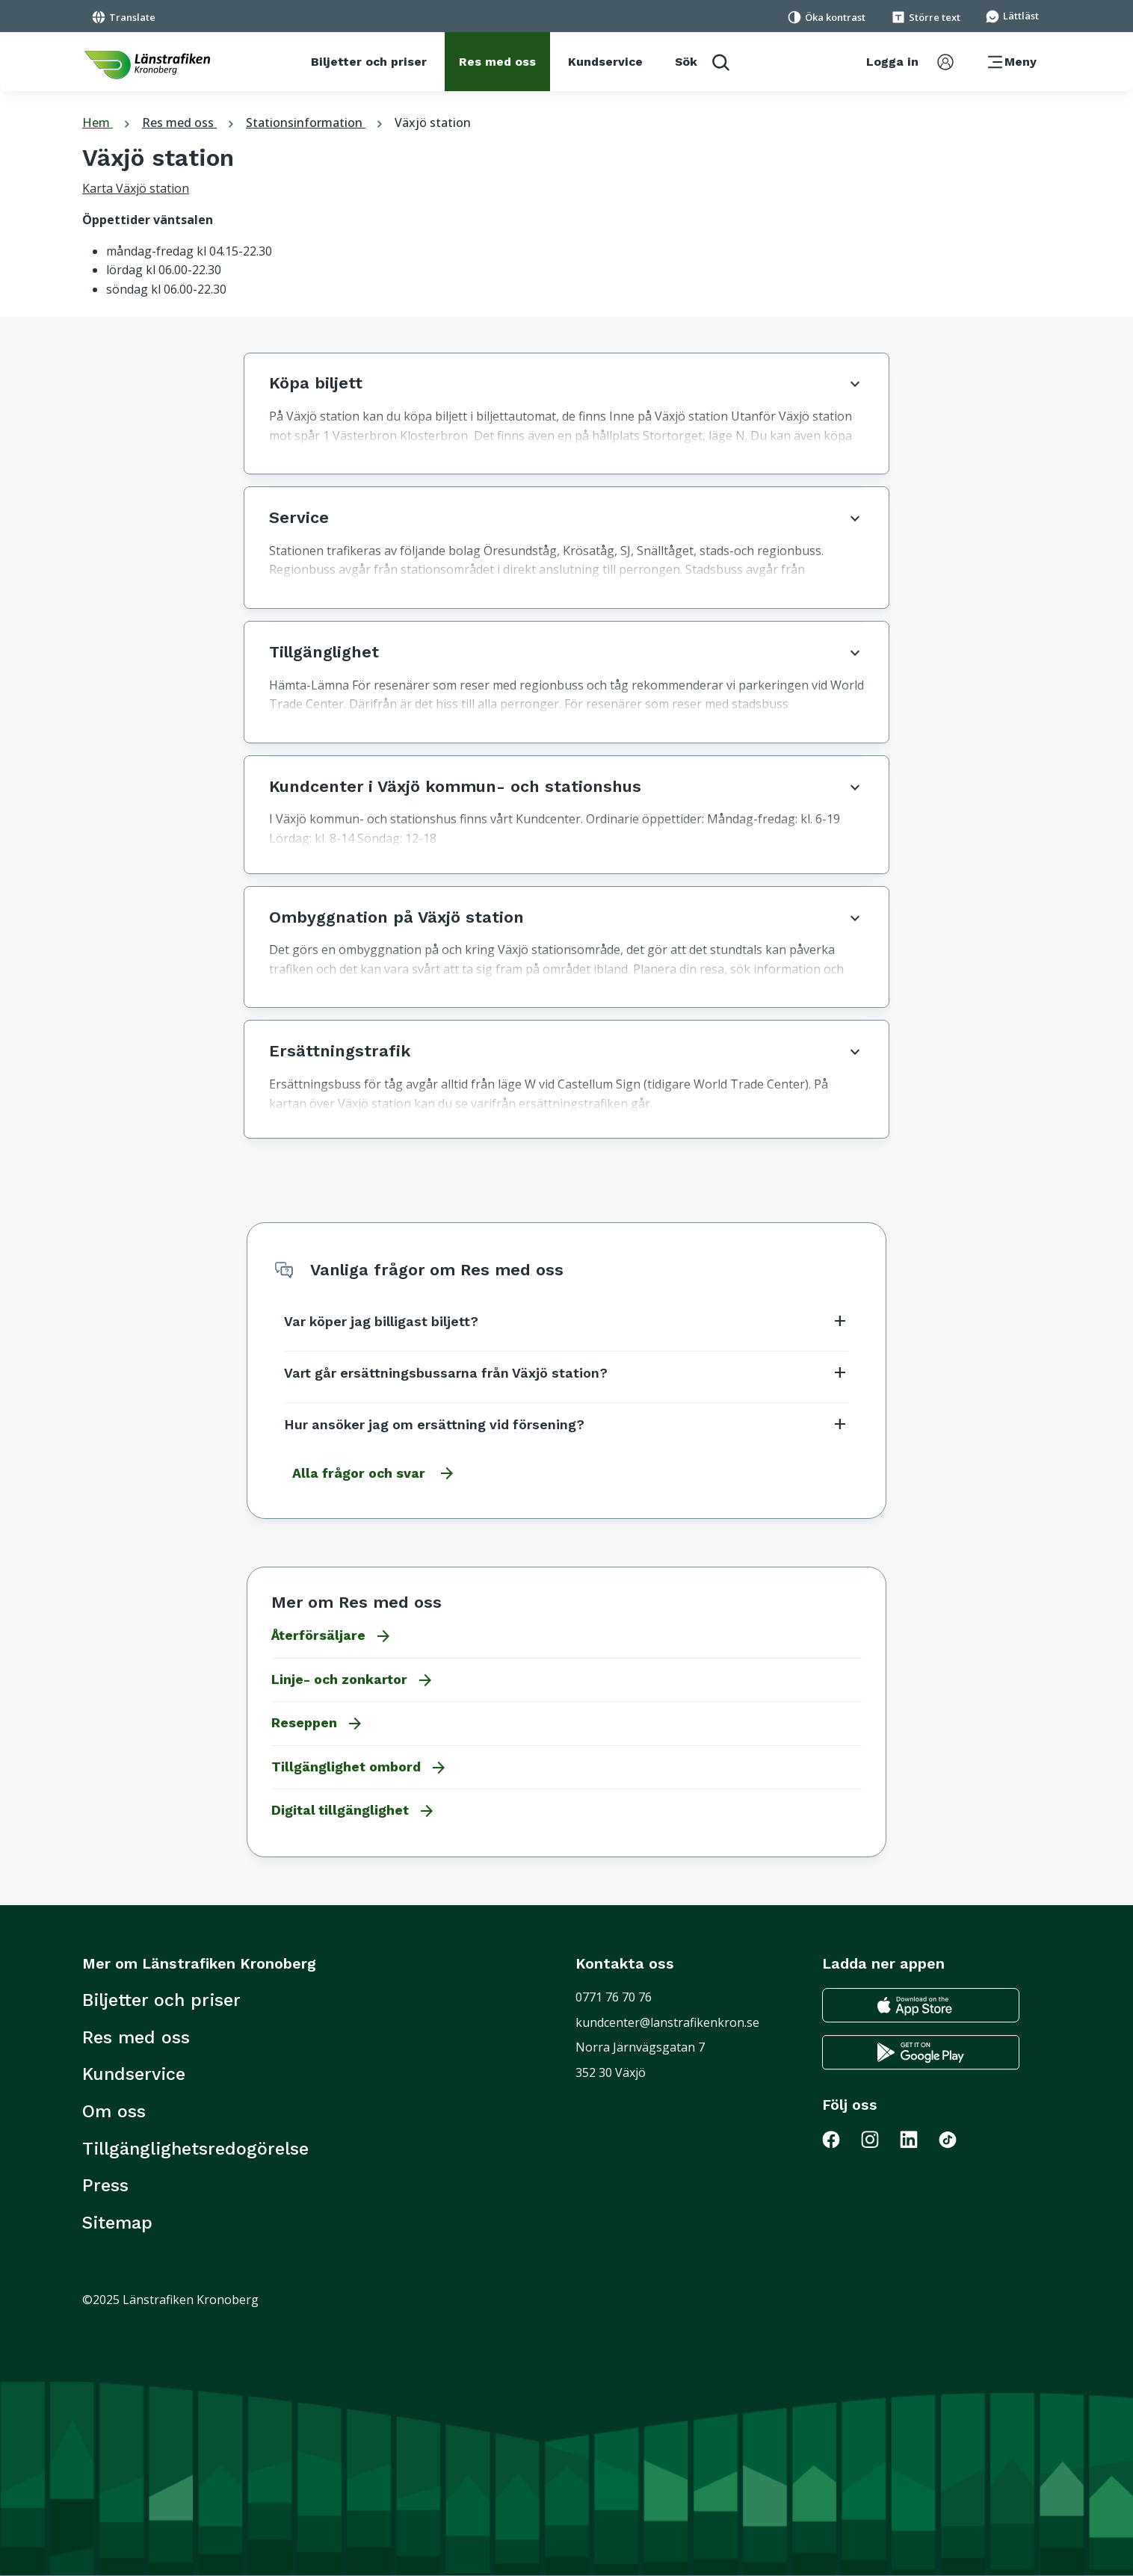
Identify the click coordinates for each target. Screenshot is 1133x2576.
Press (105, 2185)
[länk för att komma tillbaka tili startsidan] (147, 65)
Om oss (114, 2111)
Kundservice (133, 2073)
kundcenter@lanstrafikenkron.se (667, 2022)
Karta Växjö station (135, 188)
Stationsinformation (316, 122)
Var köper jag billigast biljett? (566, 1320)
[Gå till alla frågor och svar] (369, 1473)
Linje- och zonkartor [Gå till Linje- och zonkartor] (352, 1680)
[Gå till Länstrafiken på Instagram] (879, 2139)
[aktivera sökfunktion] (702, 61)
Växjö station (433, 122)
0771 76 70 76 (613, 1997)
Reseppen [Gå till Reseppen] (317, 1723)
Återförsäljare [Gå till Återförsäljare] (331, 1636)
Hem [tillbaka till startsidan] (108, 122)
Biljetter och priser (161, 2000)
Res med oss (190, 122)
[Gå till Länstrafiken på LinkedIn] (918, 2139)
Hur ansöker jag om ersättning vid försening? (566, 1424)
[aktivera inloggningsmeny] (910, 62)
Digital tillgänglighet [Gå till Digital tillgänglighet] (353, 1811)
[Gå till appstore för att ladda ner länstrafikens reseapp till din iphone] (920, 2005)
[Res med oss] (497, 62)
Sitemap (117, 2222)
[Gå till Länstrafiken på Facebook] (840, 2139)
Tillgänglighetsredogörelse (195, 2148)
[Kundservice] (605, 62)
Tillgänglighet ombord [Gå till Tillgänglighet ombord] (359, 1767)
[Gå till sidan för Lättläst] (1012, 15)
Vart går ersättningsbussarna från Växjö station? (566, 1372)
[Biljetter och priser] (369, 62)
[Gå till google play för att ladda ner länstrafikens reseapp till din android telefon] (920, 2052)
